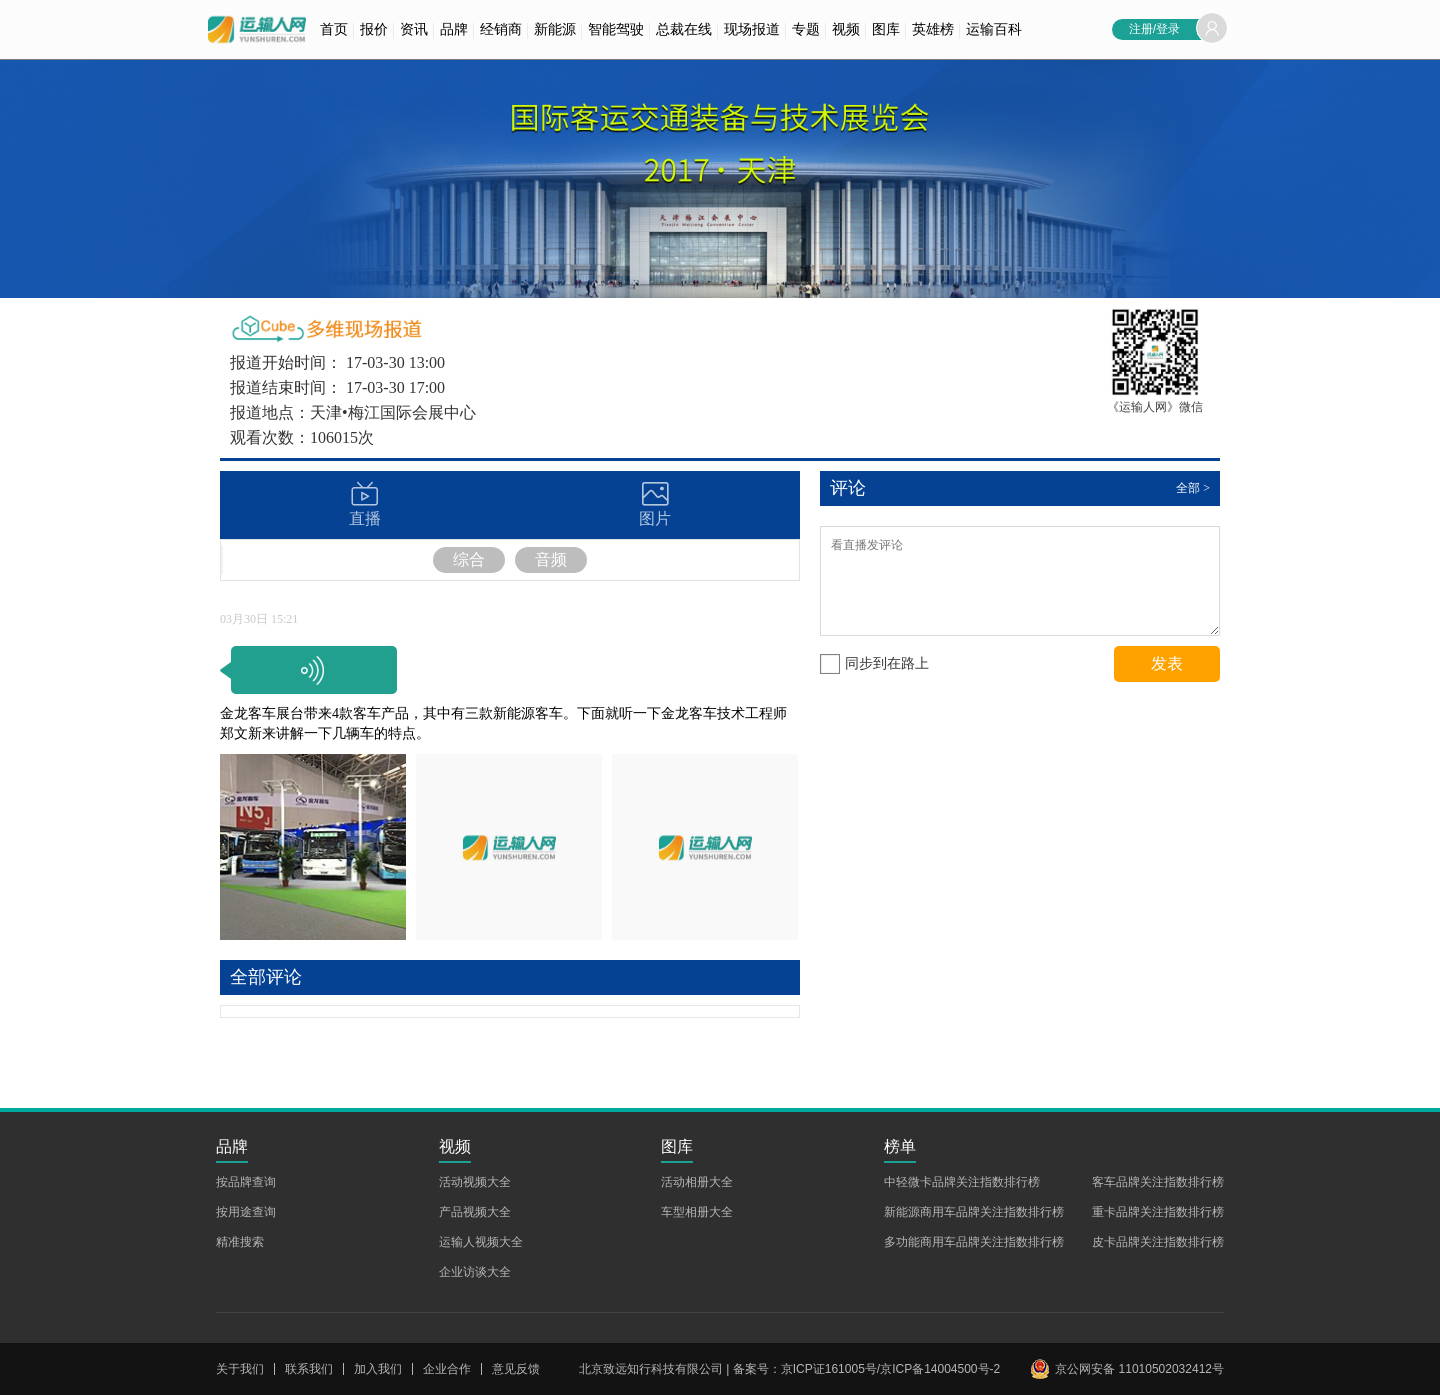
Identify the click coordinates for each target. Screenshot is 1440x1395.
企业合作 (447, 1369)
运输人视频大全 (481, 1242)
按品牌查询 (246, 1182)
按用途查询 (246, 1212)
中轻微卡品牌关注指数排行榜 (962, 1182)
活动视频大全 (475, 1182)
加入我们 (378, 1369)
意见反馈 (516, 1369)
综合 (469, 559)
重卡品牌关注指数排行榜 (1158, 1212)
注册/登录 (1154, 29)
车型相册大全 (697, 1212)
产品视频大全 (475, 1212)
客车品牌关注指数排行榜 (1158, 1182)
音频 (551, 559)
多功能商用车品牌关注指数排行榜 (974, 1242)
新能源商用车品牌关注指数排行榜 (974, 1212)
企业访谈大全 (475, 1272)
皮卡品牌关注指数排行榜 (1158, 1242)
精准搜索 (240, 1242)
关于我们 (240, 1369)
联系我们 (309, 1369)
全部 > (1193, 488)
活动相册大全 (697, 1182)
